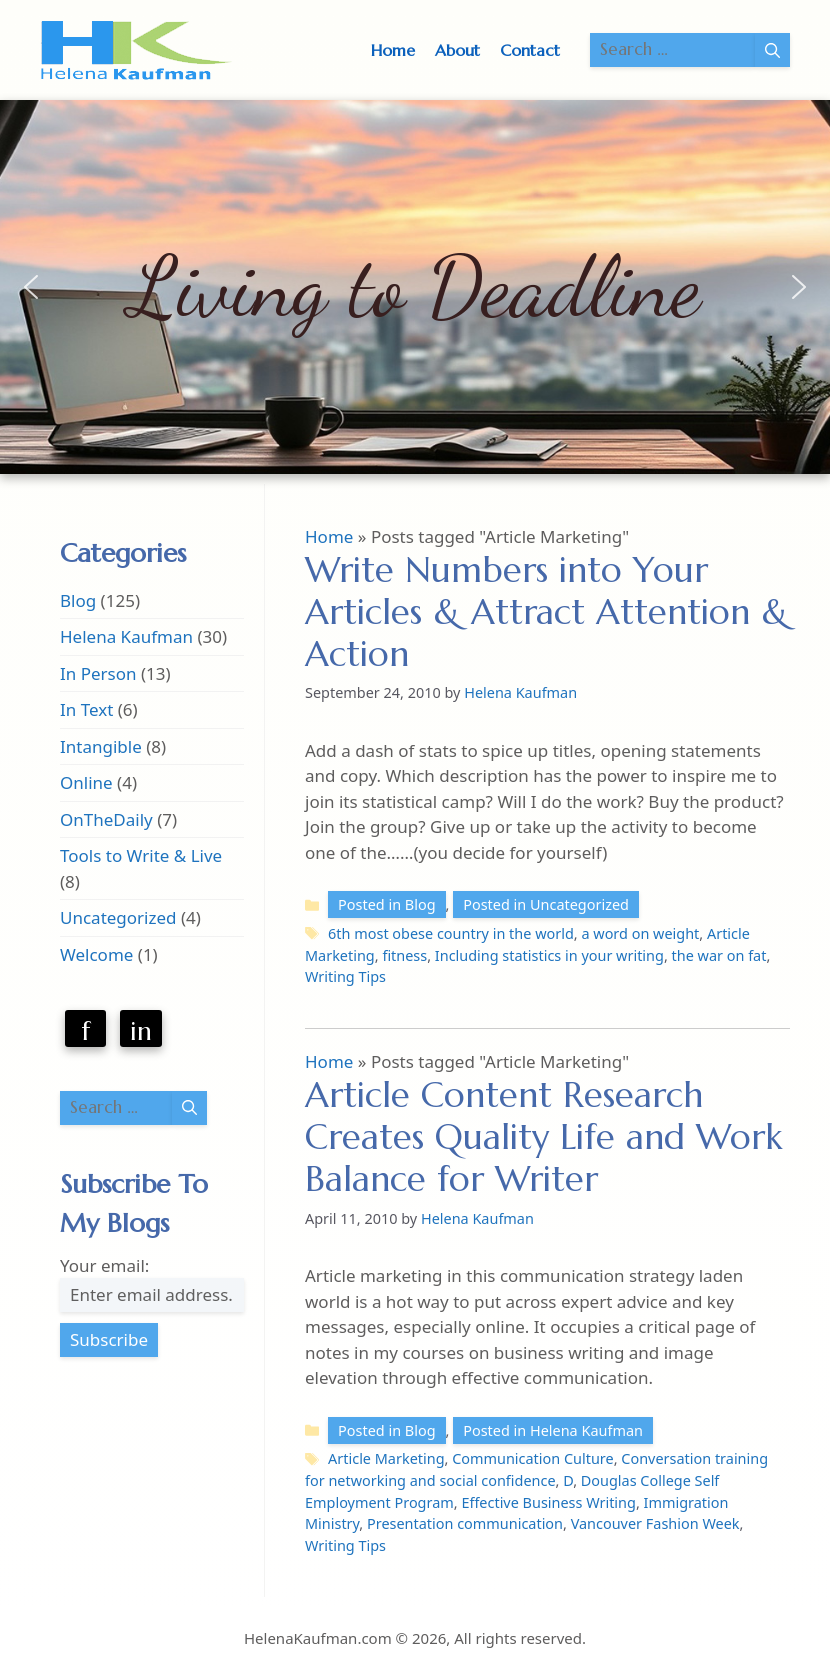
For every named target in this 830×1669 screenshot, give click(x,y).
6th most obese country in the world (451, 933)
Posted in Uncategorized (546, 904)
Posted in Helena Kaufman (553, 1430)
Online (86, 782)
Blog (78, 600)
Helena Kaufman (126, 636)
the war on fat (719, 955)
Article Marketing (386, 1458)
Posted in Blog (387, 904)
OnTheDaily (106, 819)
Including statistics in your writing (549, 955)
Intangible (101, 746)
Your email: (104, 1265)
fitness (404, 955)
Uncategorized (118, 917)
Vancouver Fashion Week (655, 1523)
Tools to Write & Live (141, 855)
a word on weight (640, 933)
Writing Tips (345, 976)
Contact (530, 50)
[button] (31, 287)
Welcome (96, 954)
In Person (98, 673)
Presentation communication (465, 1523)
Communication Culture (533, 1458)
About (457, 50)
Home (393, 50)
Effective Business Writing (548, 1502)
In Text (86, 709)
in (141, 1031)
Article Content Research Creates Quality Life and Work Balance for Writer (543, 1137)
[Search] (772, 50)
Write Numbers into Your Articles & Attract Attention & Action (546, 612)
